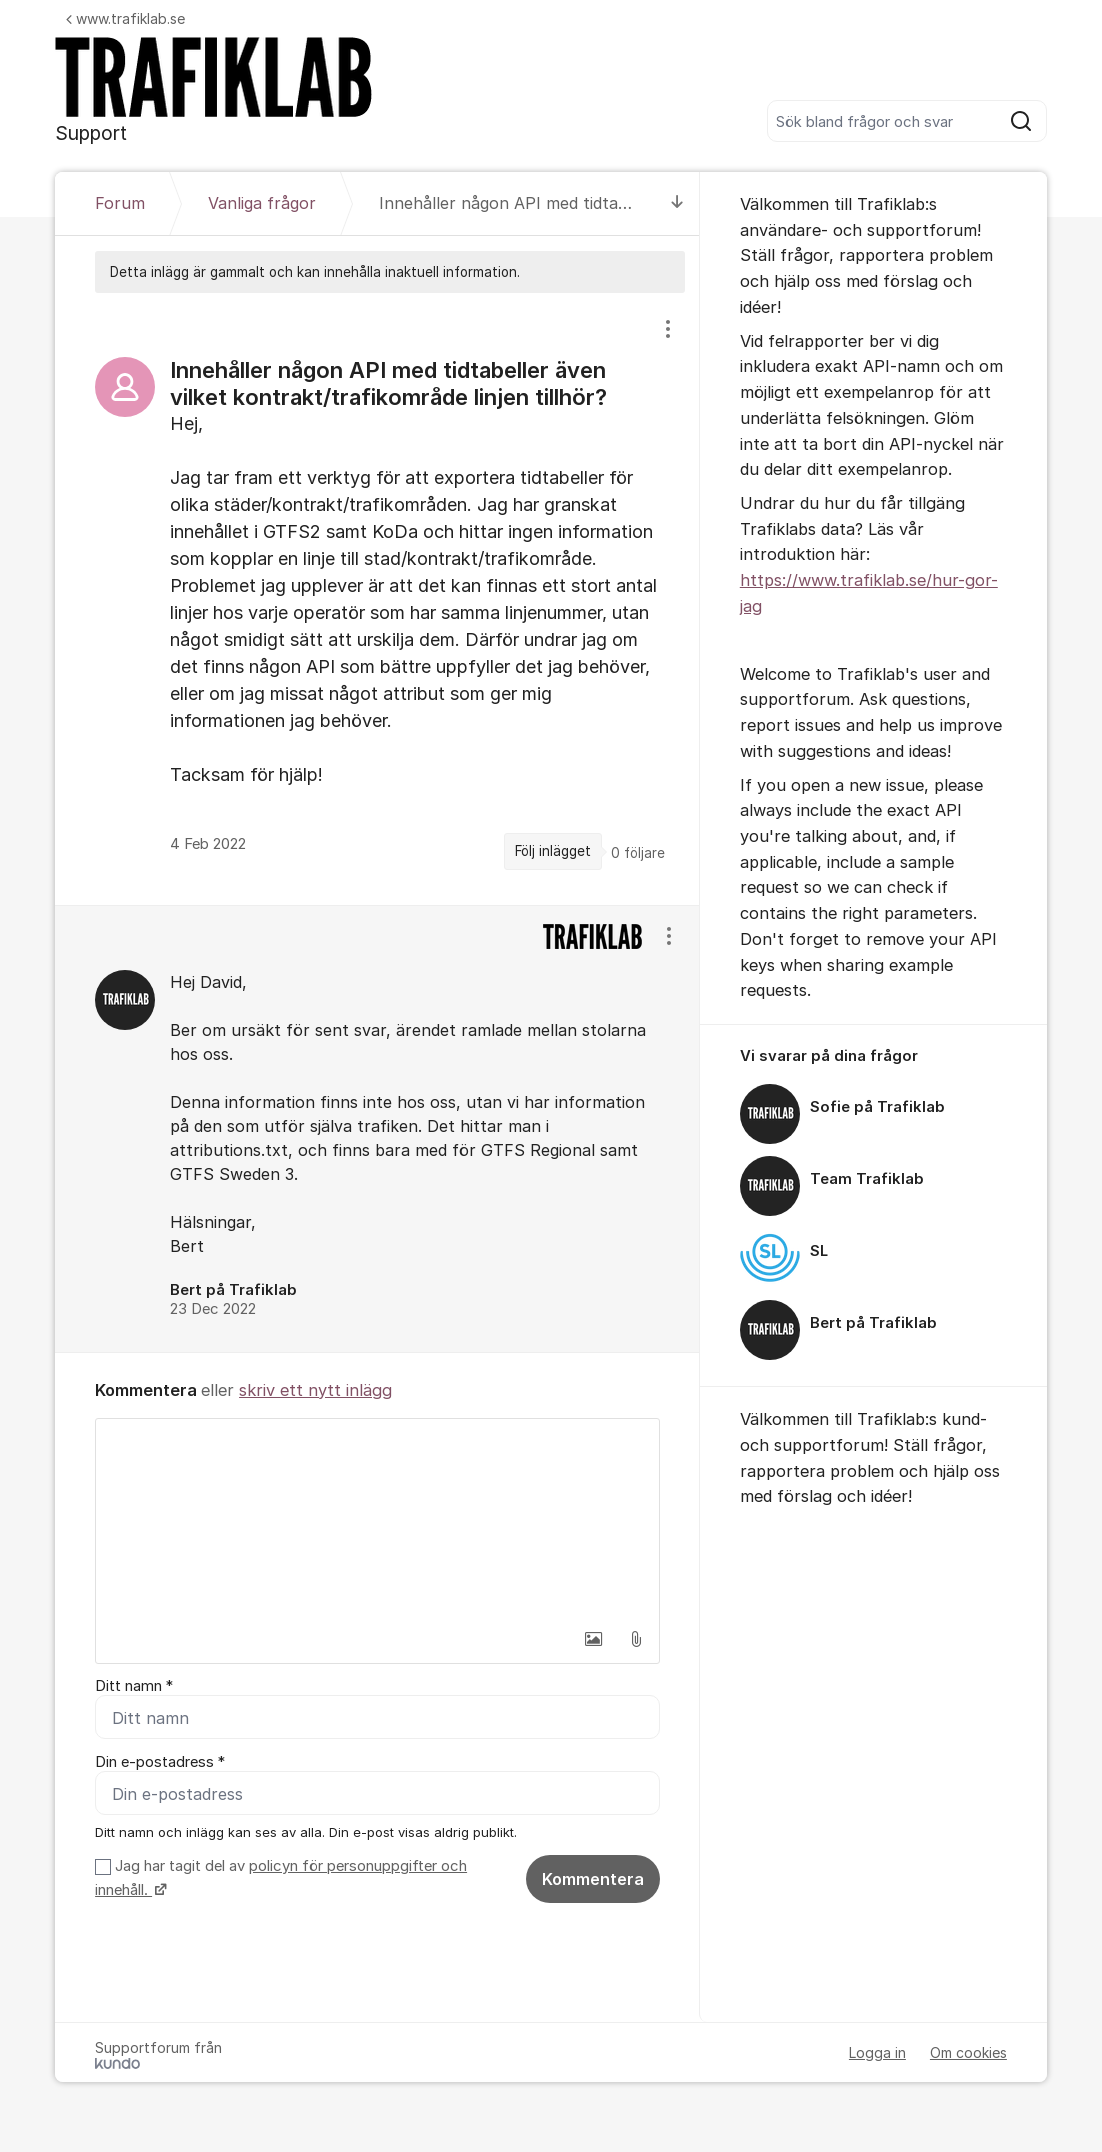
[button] (594, 1639)
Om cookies (968, 2052)
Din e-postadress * (160, 1762)
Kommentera (593, 1880)
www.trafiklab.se (125, 18)
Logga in (877, 2052)
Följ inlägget (553, 851)
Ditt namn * (134, 1686)
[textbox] (377, 1519)
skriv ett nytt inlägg (315, 1390)
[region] (377, 599)
